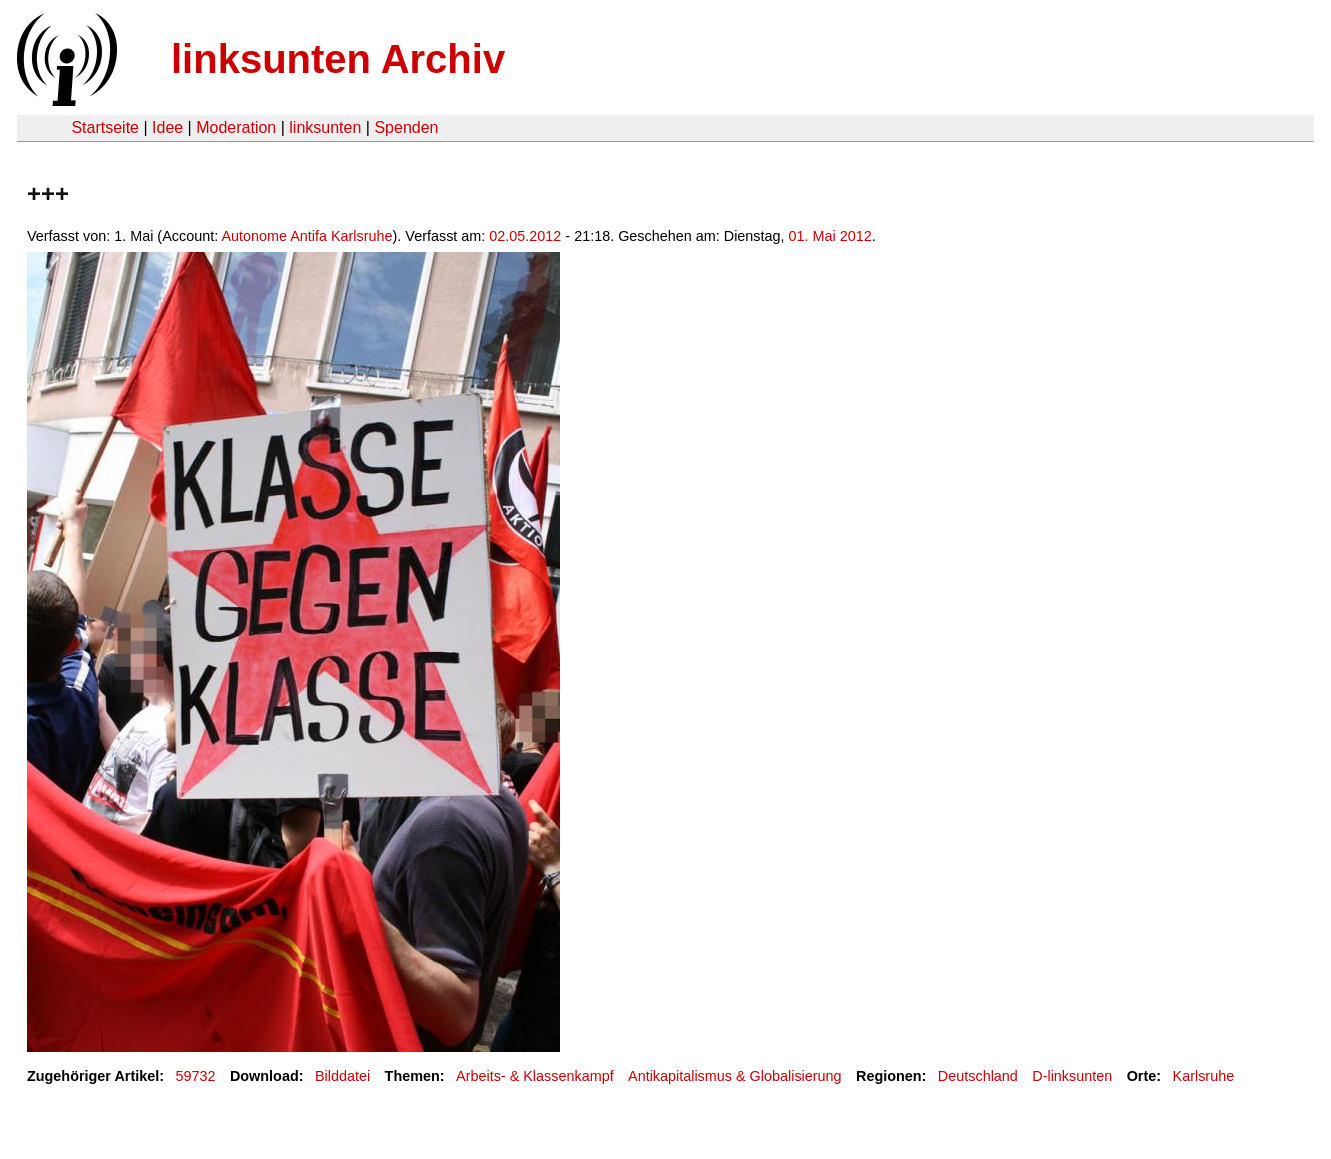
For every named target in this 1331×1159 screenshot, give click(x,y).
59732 (196, 1076)
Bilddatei (342, 1076)
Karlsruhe (1204, 1076)
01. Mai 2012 (830, 236)
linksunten (325, 127)
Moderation (236, 127)
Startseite (105, 127)
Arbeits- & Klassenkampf (535, 1076)
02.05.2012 (525, 236)
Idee (167, 127)
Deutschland (978, 1076)
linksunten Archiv (338, 59)
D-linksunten (1072, 1076)
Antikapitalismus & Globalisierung (735, 1076)
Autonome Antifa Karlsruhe (306, 236)
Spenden (406, 127)
